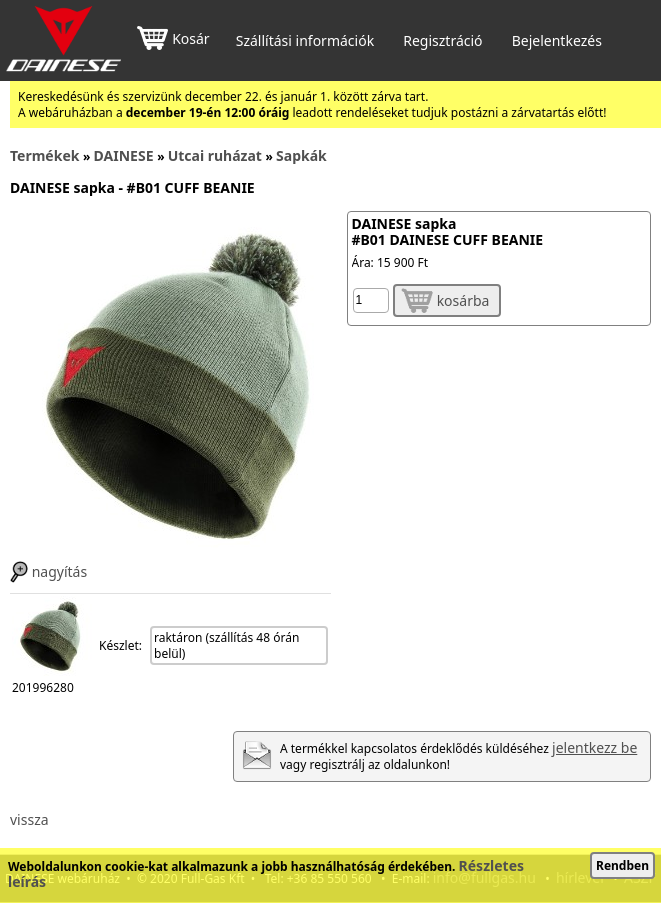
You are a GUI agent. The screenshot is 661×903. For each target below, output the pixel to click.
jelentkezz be (594, 747)
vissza (29, 819)
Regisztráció (442, 41)
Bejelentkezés (557, 41)
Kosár (173, 40)
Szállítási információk (305, 41)
